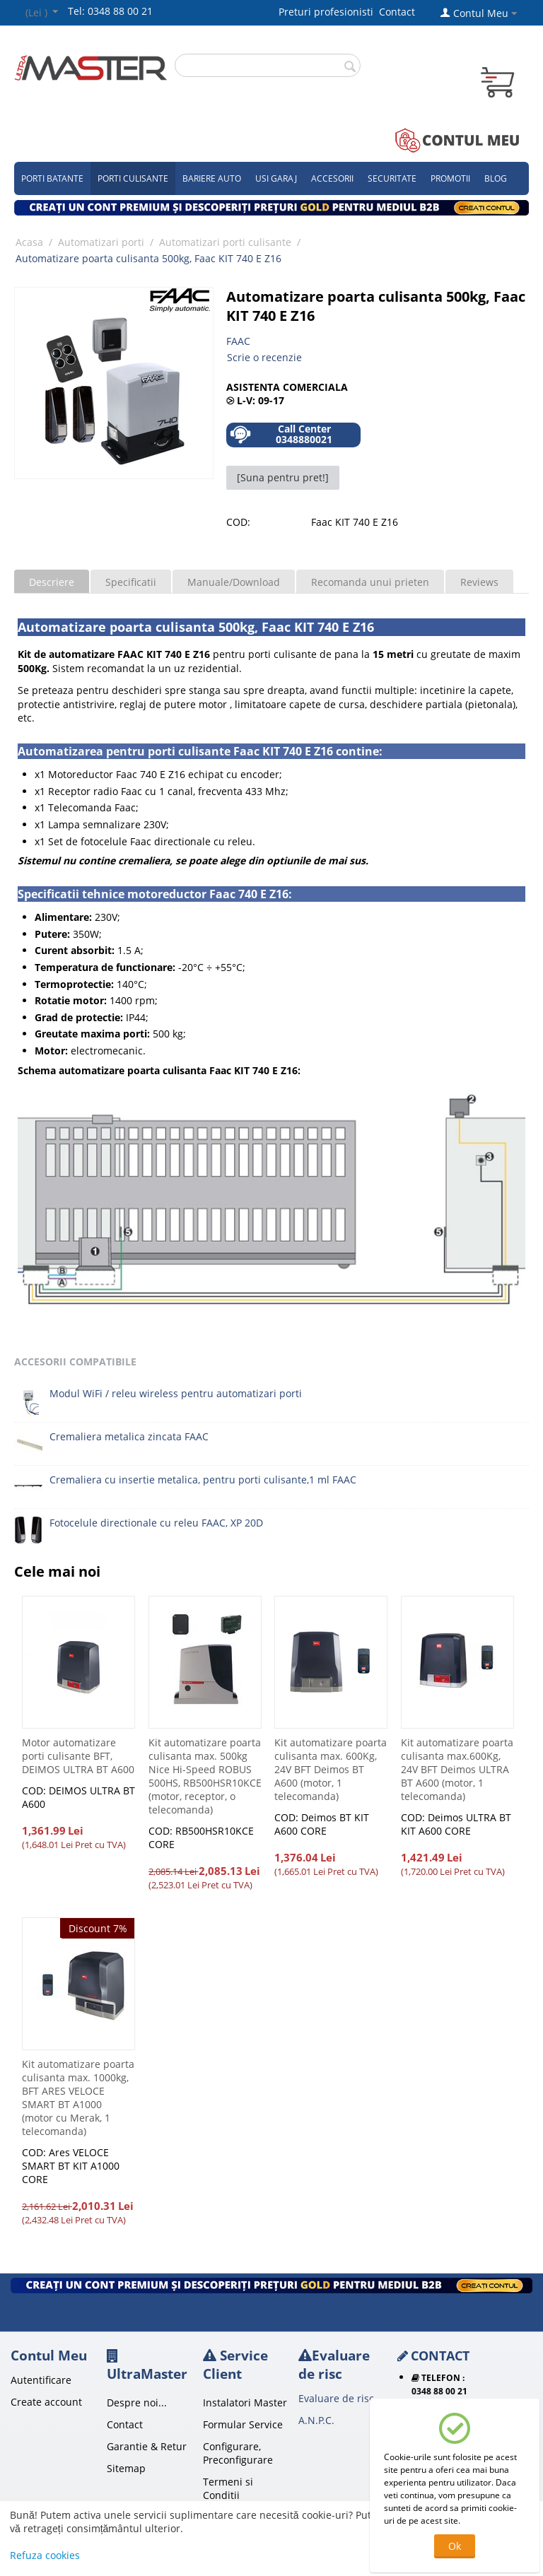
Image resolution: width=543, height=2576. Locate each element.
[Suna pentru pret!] (283, 477)
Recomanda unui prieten (370, 582)
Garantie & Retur (147, 2446)
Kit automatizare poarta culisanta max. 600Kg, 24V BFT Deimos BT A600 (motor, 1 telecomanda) (330, 1769)
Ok (454, 2546)
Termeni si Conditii (228, 2488)
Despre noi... (137, 2402)
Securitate (392, 178)
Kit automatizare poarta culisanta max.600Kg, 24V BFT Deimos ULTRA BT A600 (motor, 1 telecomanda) (457, 1769)
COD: (238, 522)
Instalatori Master (245, 2402)
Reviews (479, 582)
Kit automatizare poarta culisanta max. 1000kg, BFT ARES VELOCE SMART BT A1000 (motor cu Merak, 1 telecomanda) (78, 2097)
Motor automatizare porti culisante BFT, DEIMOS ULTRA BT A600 (78, 1756)
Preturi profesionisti (329, 11)
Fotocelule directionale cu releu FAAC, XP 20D (156, 1522)
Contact (397, 11)
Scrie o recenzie (264, 357)
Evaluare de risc (336, 2398)
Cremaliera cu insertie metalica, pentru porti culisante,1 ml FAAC (202, 1479)
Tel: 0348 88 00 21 (110, 11)
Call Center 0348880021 (281, 434)
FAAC (238, 341)
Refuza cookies (45, 2555)
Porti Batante (52, 178)
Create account (46, 2402)
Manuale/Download (233, 582)
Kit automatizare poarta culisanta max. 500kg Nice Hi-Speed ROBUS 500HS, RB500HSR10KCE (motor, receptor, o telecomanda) (205, 1776)
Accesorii (332, 178)
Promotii (450, 178)
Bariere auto (211, 178)
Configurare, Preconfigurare (238, 2453)
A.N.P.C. (316, 2420)
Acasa (29, 242)
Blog (495, 178)
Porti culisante (133, 178)
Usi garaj (276, 178)
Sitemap (126, 2468)
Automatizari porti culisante (225, 242)
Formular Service (243, 2424)
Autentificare (41, 2380)
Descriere (51, 582)
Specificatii (130, 582)
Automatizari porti (101, 242)
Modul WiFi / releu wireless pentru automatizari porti (175, 1393)
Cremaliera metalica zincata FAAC (129, 1436)
